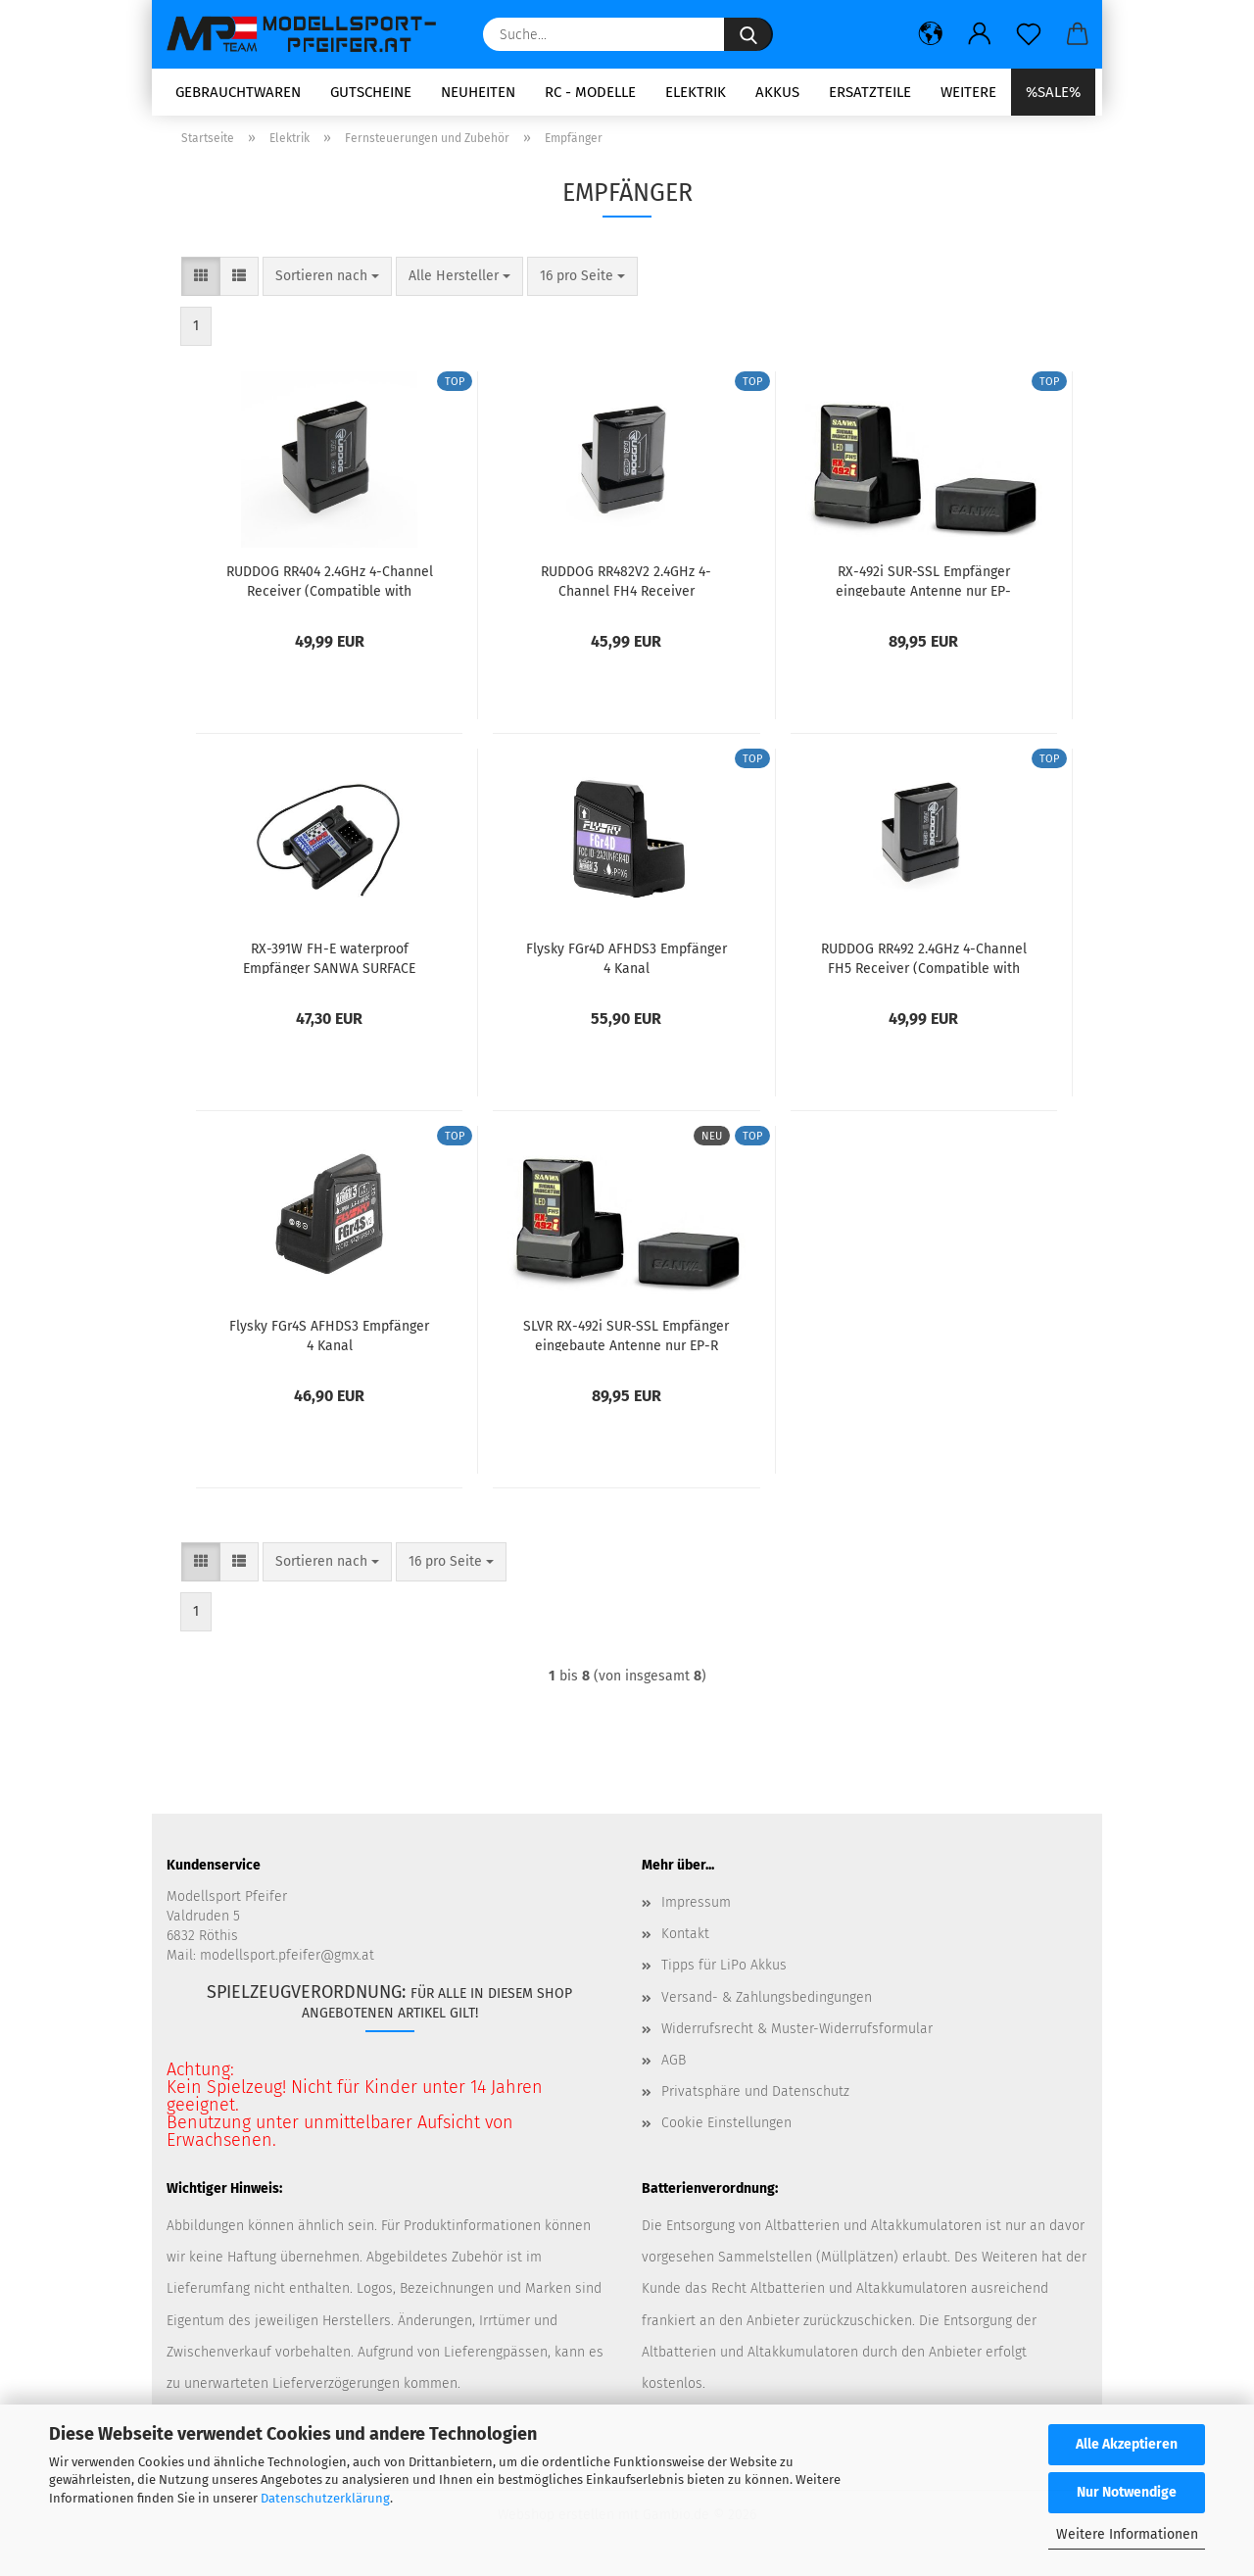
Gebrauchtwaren (238, 92)
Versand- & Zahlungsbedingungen (766, 2003)
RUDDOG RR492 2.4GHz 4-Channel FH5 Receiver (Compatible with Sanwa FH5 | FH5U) (924, 964)
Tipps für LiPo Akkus (724, 1972)
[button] (930, 34)
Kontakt (685, 1940)
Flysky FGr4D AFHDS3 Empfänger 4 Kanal (626, 964)
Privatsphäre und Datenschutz (755, 2098)
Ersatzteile (870, 92)
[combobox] (327, 283)
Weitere (968, 92)
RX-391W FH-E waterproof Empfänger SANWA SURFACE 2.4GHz (329, 964)
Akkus (777, 92)
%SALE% (1053, 92)
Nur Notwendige (1127, 2492)
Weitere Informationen (1127, 2534)
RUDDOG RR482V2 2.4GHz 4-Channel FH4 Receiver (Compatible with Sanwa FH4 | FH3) (626, 587)
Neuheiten (478, 92)
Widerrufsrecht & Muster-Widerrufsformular (797, 2034)
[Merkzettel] (1028, 34)
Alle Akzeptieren (1127, 2444)
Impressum (696, 1909)
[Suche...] (748, 34)
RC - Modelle (590, 92)
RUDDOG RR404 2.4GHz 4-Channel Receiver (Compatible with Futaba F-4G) (329, 587)
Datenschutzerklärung (325, 2498)
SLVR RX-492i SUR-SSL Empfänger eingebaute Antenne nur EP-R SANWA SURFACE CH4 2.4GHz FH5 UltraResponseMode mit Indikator (626, 1341)
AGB (673, 2066)
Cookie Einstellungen (726, 2129)
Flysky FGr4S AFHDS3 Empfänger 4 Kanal (329, 1341)
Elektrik (695, 92)
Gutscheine (370, 92)
